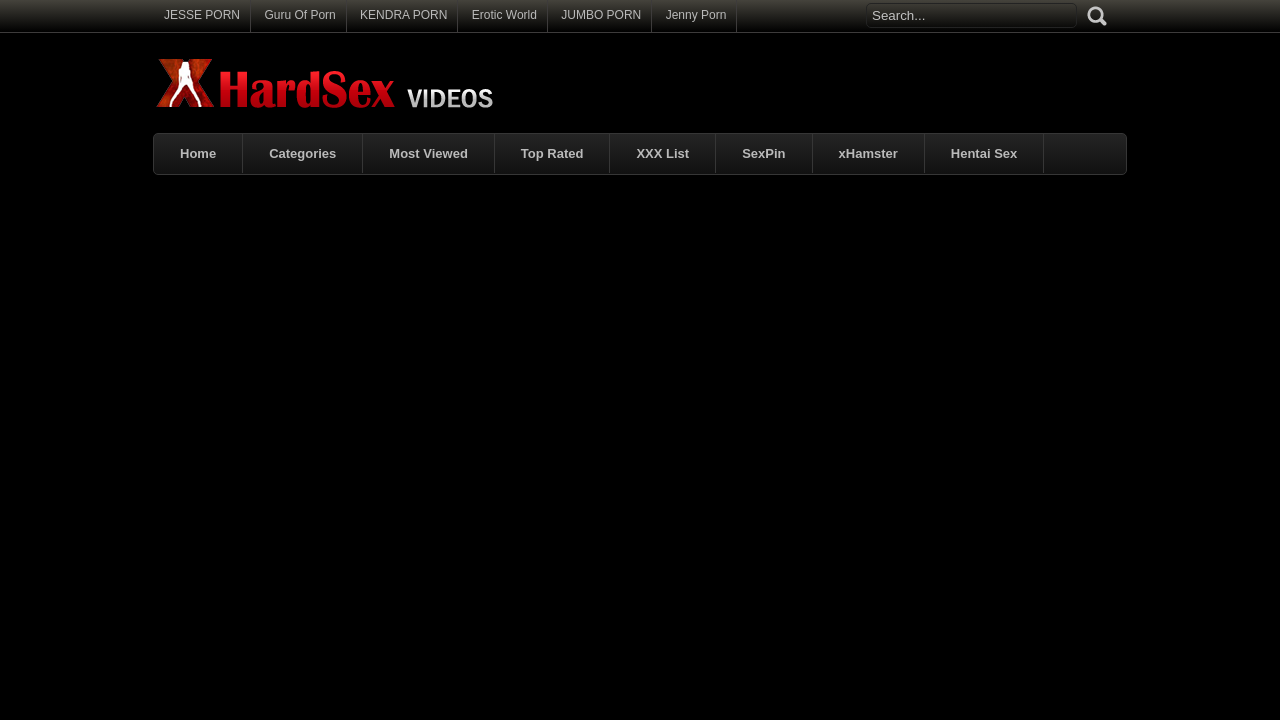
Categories (302, 153)
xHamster (868, 153)
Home (198, 153)
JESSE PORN (202, 15)
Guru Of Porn (299, 15)
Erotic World (504, 15)
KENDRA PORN (403, 15)
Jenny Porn (696, 15)
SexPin (763, 153)
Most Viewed (428, 153)
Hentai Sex (984, 153)
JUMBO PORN (601, 15)
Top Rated (552, 153)
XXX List (662, 153)
